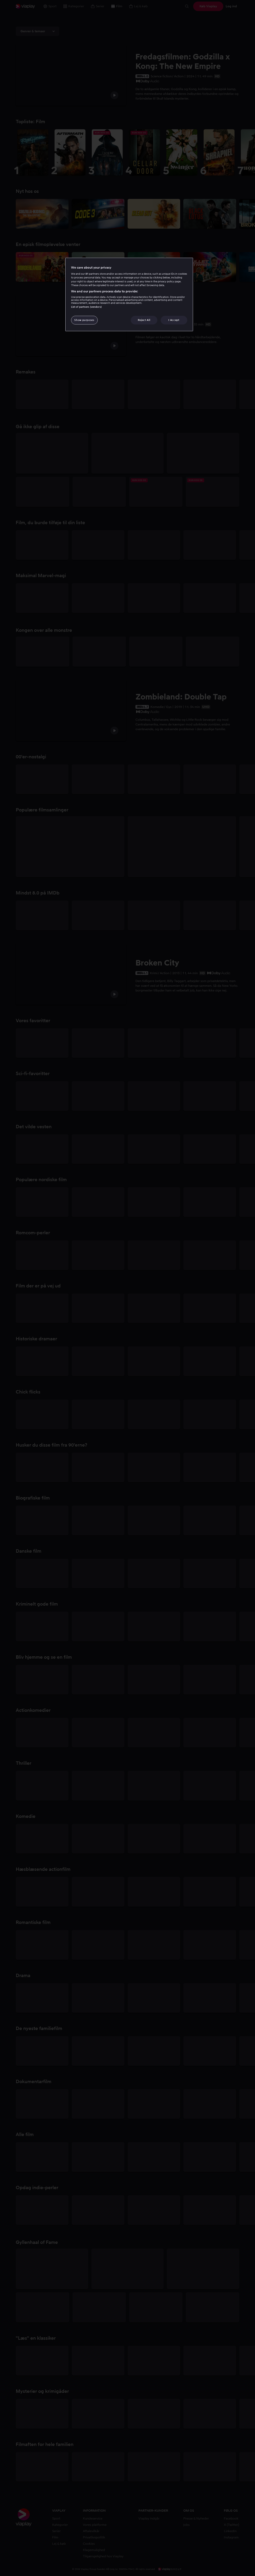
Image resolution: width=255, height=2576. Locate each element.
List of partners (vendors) (86, 306)
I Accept (173, 320)
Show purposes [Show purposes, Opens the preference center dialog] (84, 320)
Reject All (144, 320)
